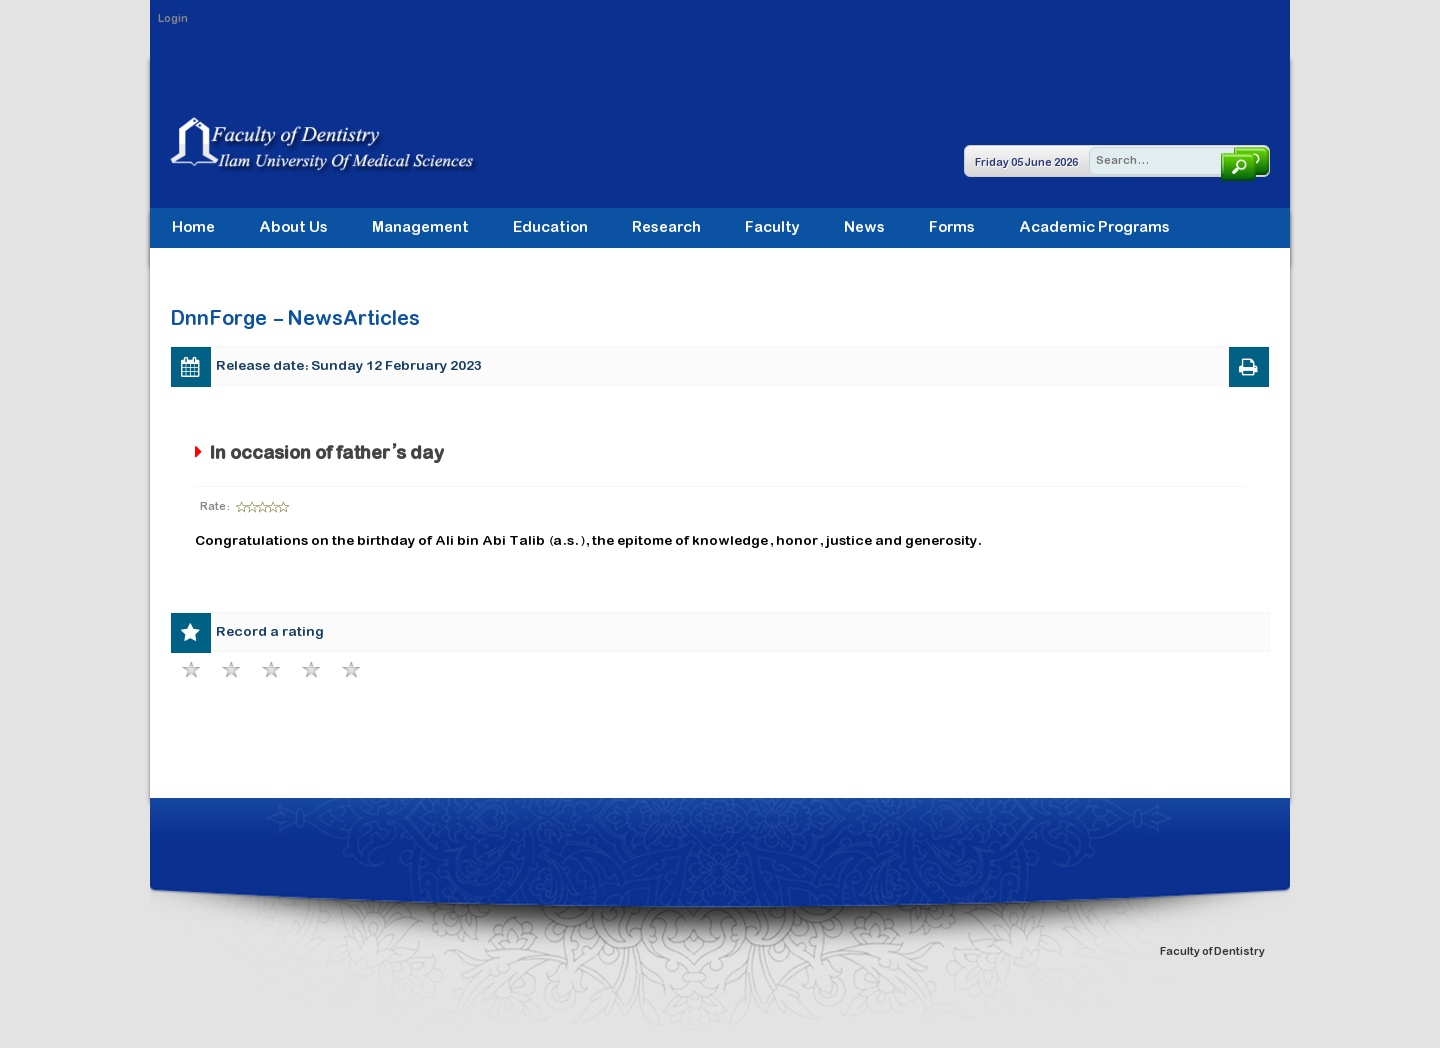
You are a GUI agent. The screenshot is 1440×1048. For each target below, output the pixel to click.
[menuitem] (420, 228)
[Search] (1179, 161)
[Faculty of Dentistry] (345, 145)
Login (173, 19)
